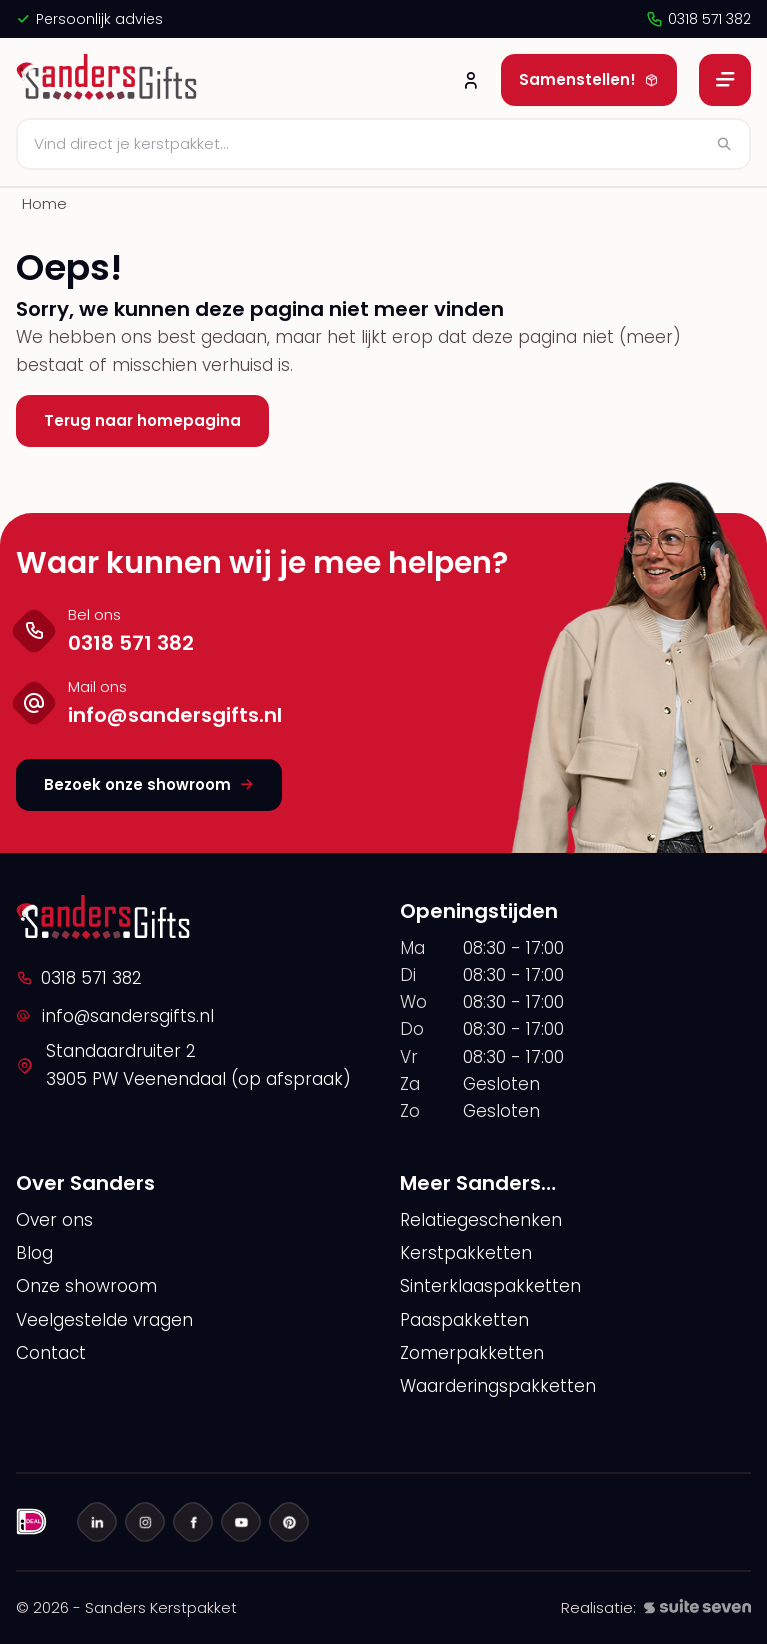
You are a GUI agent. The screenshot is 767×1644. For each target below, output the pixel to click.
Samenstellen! (589, 79)
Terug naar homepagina (142, 420)
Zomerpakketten (472, 1353)
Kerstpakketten (466, 1253)
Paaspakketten (464, 1320)
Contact (51, 1353)
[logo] (109, 80)
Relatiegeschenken (481, 1220)
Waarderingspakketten (498, 1386)
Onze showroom (86, 1286)
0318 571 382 (698, 19)
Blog (34, 1253)
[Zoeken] (383, 144)
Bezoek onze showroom (149, 784)
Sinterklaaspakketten (490, 1286)
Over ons (54, 1220)
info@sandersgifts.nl (115, 1016)
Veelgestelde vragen (104, 1320)
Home (44, 203)
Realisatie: (656, 1607)
